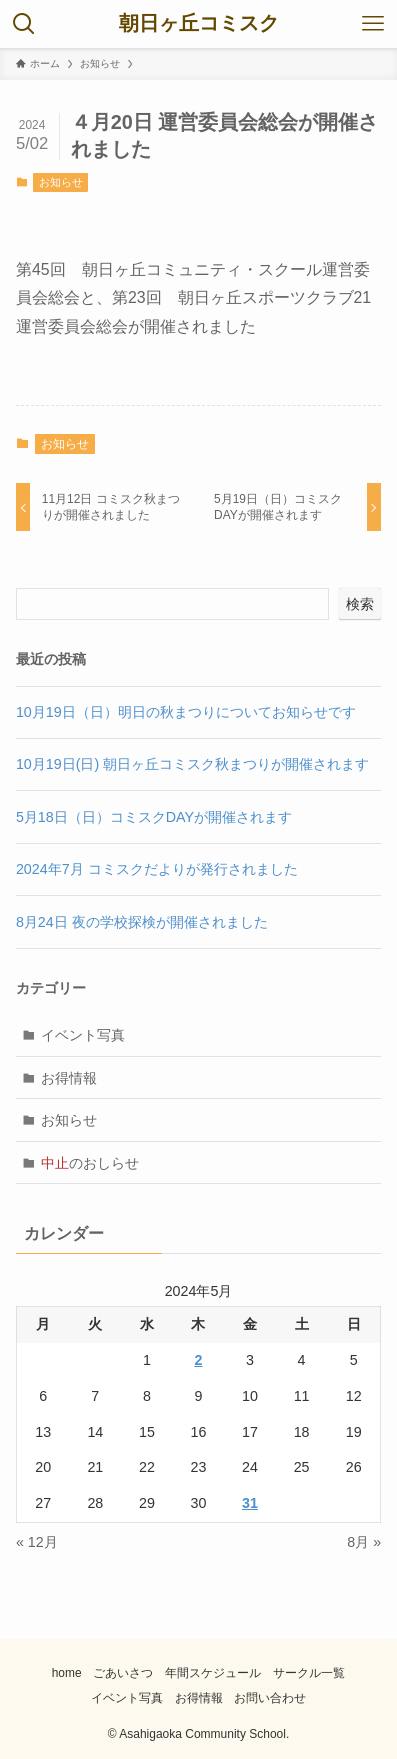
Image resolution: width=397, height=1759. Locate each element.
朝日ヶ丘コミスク (199, 24)
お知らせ (61, 182)
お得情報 (69, 1078)
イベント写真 (83, 1035)
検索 (360, 604)
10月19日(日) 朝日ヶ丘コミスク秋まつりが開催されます (192, 764)
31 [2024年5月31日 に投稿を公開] (250, 1503)
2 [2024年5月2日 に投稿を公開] (198, 1360)
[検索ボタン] (24, 24)
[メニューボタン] (373, 24)
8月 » (364, 1542)
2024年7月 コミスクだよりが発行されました (157, 869)
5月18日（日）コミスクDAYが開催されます (154, 817)
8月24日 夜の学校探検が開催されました (142, 922)
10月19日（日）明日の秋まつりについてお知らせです (186, 712)
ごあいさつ (123, 1673)
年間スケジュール (213, 1673)
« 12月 (37, 1542)
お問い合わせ (270, 1698)
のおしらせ (90, 1163)
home (67, 1673)
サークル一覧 (309, 1673)
